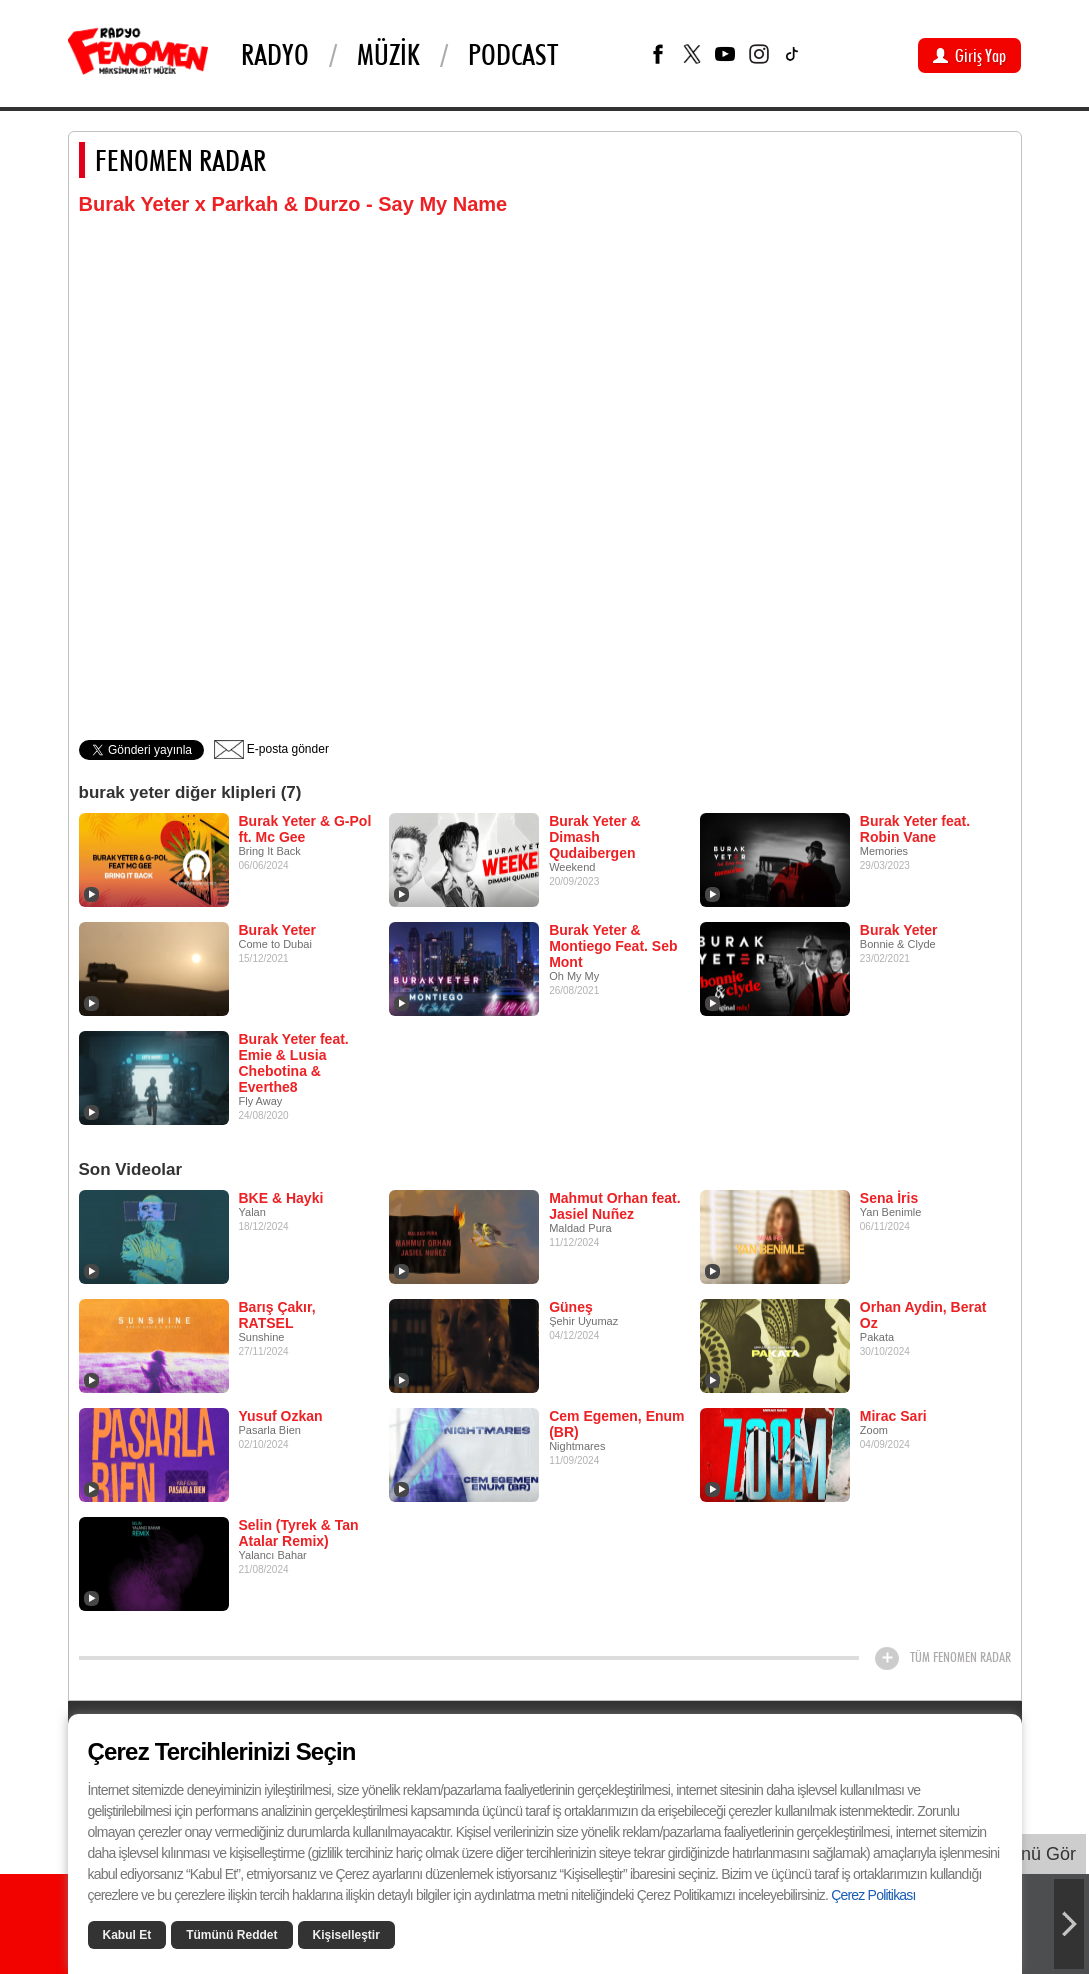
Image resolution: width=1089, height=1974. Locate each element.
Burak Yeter (278, 930)
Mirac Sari (893, 1416)
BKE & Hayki (281, 1198)
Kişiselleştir (346, 1935)
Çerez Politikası (873, 1895)
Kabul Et (127, 1935)
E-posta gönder (271, 749)
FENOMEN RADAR (180, 160)
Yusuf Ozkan (281, 1416)
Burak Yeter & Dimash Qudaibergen (595, 837)
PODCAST (513, 54)
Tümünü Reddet (231, 1935)
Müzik (388, 54)
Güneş (571, 1307)
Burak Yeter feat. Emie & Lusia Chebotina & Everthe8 (294, 1063)
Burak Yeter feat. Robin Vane (915, 829)
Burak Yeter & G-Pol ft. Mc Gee (305, 829)
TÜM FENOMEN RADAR (960, 1657)
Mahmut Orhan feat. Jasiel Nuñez (614, 1206)
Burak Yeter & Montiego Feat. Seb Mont (613, 946)
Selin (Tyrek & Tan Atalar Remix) (299, 1533)
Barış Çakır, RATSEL (277, 1315)
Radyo (275, 54)
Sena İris (889, 1198)
